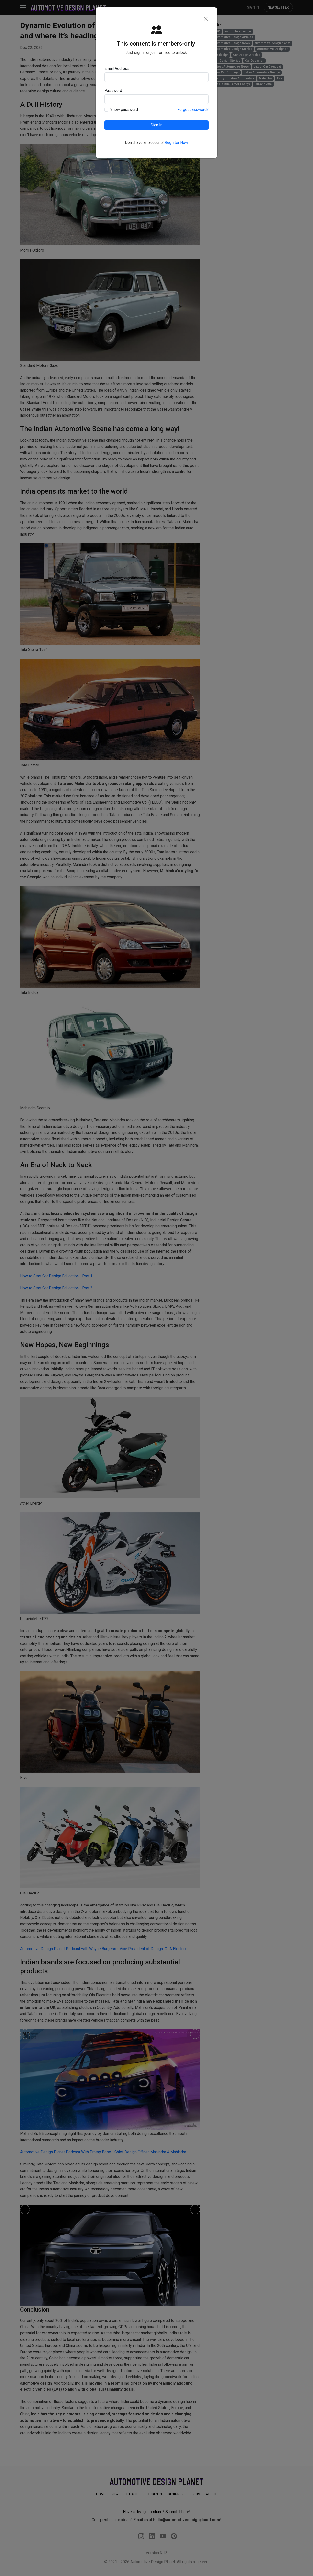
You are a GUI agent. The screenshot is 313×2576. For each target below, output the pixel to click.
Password (113, 90)
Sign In (156, 125)
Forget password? (193, 109)
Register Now (176, 142)
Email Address (116, 68)
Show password (124, 109)
